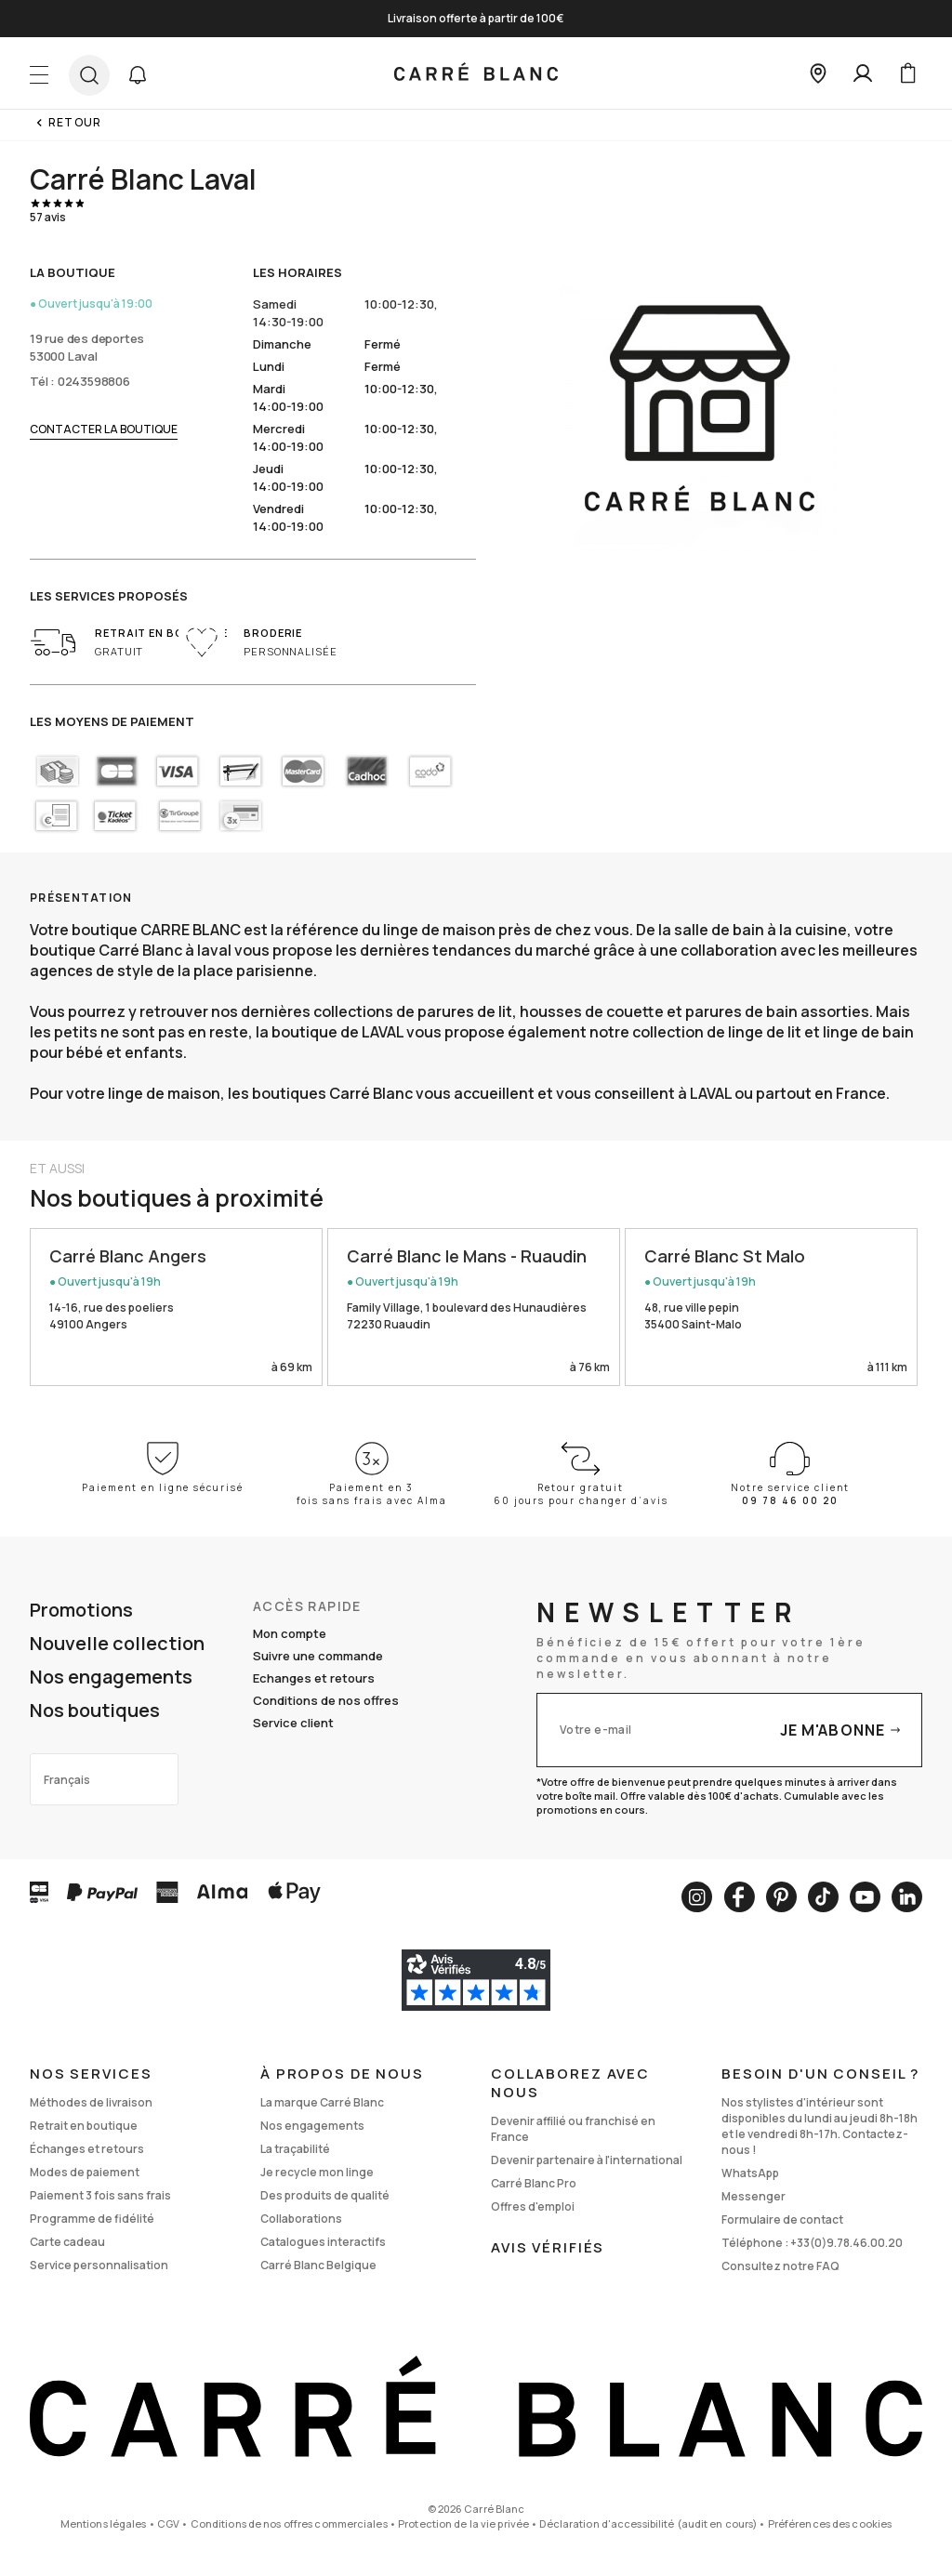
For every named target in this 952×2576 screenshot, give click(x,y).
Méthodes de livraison (91, 2102)
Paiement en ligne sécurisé (163, 1487)
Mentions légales (103, 2523)
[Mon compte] (863, 73)
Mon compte (289, 1633)
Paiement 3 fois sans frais (100, 2195)
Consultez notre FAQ (780, 2266)
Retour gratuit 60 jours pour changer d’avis (581, 1494)
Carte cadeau (67, 2242)
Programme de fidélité (92, 2218)
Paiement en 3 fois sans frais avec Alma (372, 1494)
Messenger (753, 2196)
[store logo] (476, 73)
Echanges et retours (314, 1678)
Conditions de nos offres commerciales (289, 2523)
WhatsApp (750, 2173)
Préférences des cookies (830, 2523)
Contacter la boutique (104, 429)
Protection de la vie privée (463, 2523)
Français (67, 1780)
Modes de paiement (84, 2172)
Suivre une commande (318, 1655)
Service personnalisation (99, 2265)
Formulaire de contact (782, 2219)
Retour (74, 122)
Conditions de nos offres (326, 1700)
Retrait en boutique (84, 2125)
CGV (168, 2523)
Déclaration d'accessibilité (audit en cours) (648, 2523)
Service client (293, 1722)
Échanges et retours (87, 2149)
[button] (137, 75)
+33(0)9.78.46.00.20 (846, 2243)
